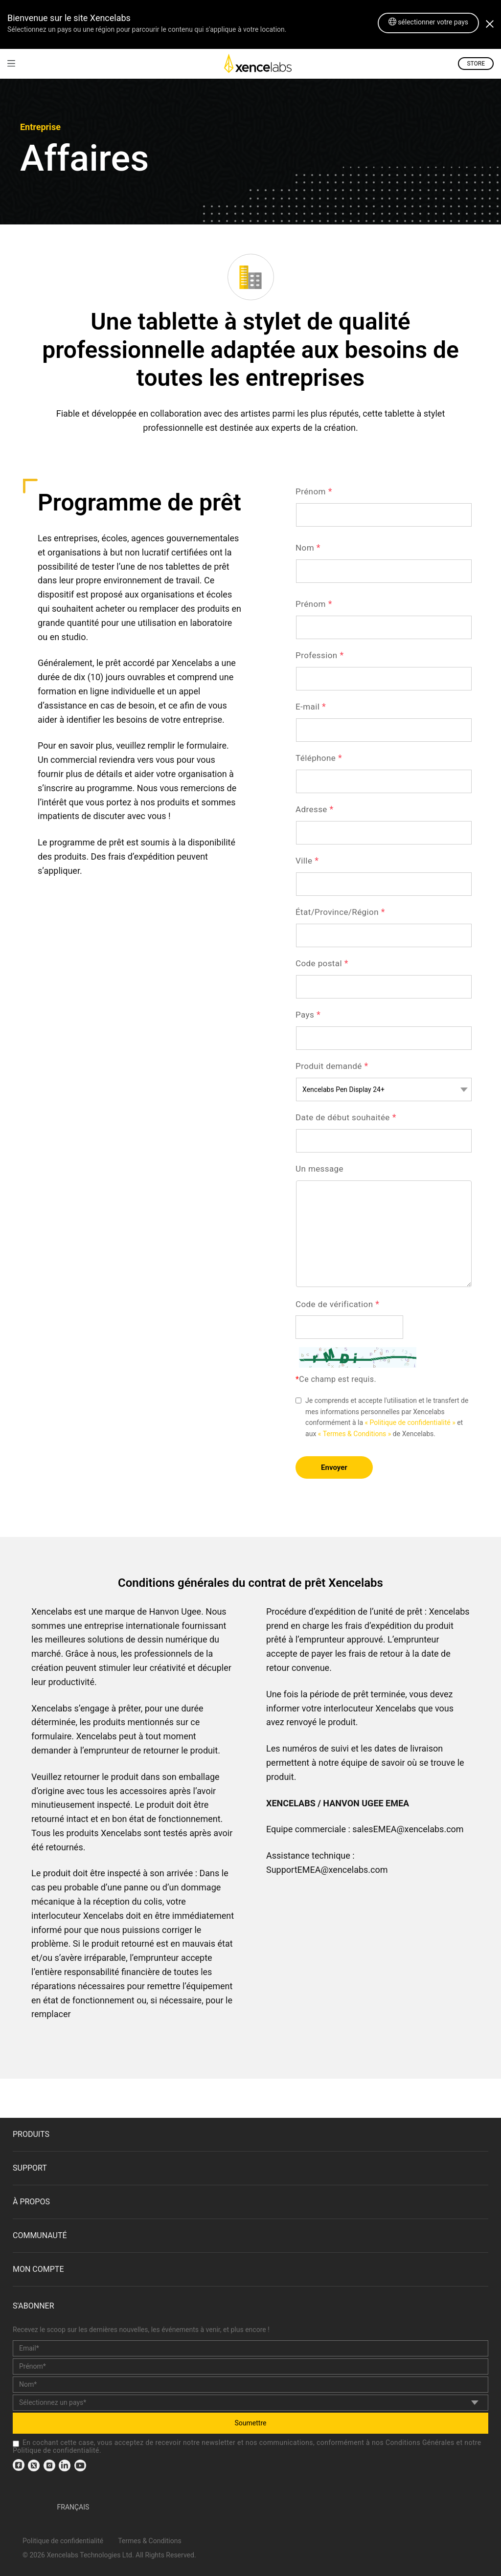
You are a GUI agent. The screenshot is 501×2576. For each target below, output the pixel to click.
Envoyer (334, 1467)
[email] (250, 2348)
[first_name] (250, 2366)
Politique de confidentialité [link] (56, 2450)
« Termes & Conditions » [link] (354, 1434)
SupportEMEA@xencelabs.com (327, 1870)
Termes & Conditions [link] (149, 2541)
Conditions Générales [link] (420, 2442)
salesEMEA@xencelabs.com (407, 1829)
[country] (250, 2403)
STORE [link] (476, 63)
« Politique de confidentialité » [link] (409, 1422)
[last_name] (250, 2384)
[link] (11, 63)
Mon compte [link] (38, 2269)
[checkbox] (16, 2444)
